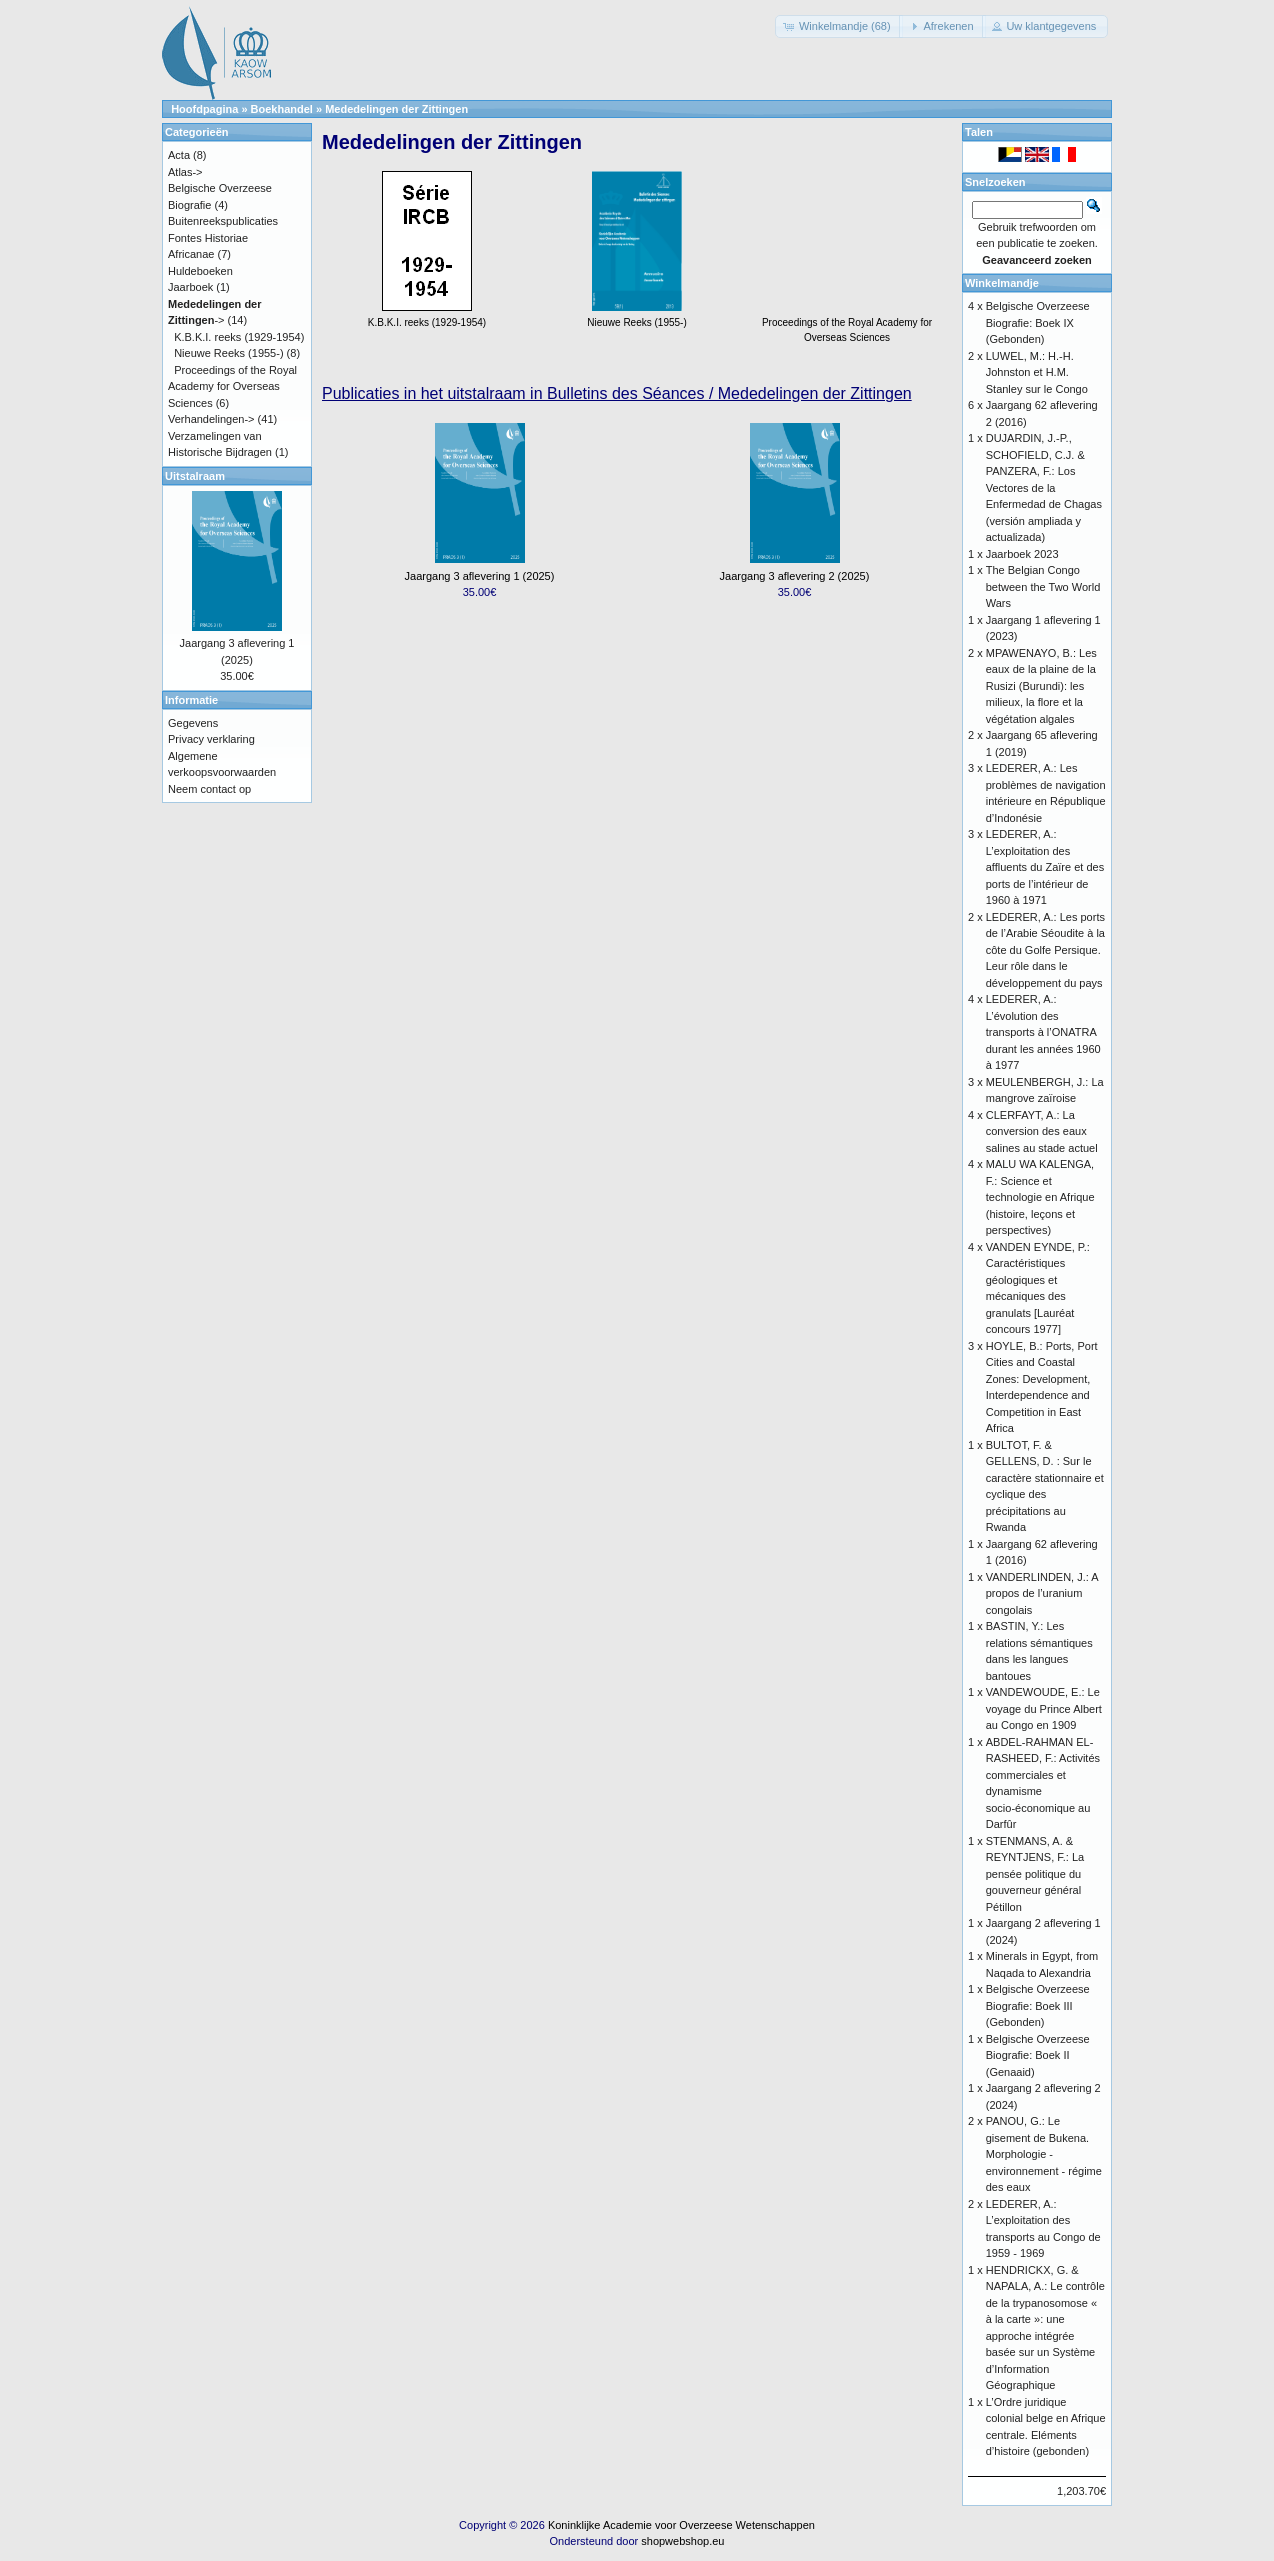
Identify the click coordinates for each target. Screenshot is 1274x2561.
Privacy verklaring (211, 739)
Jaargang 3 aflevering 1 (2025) (480, 576)
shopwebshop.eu (682, 2541)
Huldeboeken (200, 271)
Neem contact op (209, 789)
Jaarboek (190, 287)
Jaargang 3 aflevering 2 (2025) (795, 576)
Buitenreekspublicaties (223, 221)
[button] (839, 26)
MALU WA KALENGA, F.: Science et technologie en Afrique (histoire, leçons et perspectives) (1040, 1197)
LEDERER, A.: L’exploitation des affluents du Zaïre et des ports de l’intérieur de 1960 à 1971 (1045, 867)
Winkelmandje (1002, 283)
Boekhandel (282, 109)
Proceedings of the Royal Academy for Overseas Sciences (847, 322)
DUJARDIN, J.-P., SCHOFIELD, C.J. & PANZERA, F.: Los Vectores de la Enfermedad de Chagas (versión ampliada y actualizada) (1044, 487)
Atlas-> (185, 172)
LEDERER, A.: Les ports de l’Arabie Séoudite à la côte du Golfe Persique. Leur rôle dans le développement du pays (1045, 950)
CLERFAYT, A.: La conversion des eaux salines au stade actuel (1042, 1131)
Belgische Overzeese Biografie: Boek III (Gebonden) (1038, 2005)
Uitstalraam (195, 476)
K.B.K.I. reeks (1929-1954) (239, 337)
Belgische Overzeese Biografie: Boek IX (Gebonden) (1038, 322)
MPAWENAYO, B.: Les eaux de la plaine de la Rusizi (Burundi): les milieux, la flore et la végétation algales (1041, 686)
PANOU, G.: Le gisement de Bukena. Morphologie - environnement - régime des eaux (1044, 2154)
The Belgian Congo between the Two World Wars (1043, 586)
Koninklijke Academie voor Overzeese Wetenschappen (681, 2525)
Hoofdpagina (204, 109)
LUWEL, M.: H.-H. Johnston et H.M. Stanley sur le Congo (1037, 372)
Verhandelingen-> (211, 419)
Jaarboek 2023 (1022, 554)
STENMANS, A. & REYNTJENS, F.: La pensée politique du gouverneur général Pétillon (1035, 1874)
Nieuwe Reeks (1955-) (228, 353)
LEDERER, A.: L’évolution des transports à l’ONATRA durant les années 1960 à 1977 (1043, 1032)
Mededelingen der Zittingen (396, 109)
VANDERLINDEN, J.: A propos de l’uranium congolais (1042, 1593)
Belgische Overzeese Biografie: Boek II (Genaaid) (1038, 2055)
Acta (179, 155)
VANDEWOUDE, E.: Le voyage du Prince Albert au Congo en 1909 (1044, 1708)
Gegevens (193, 723)
